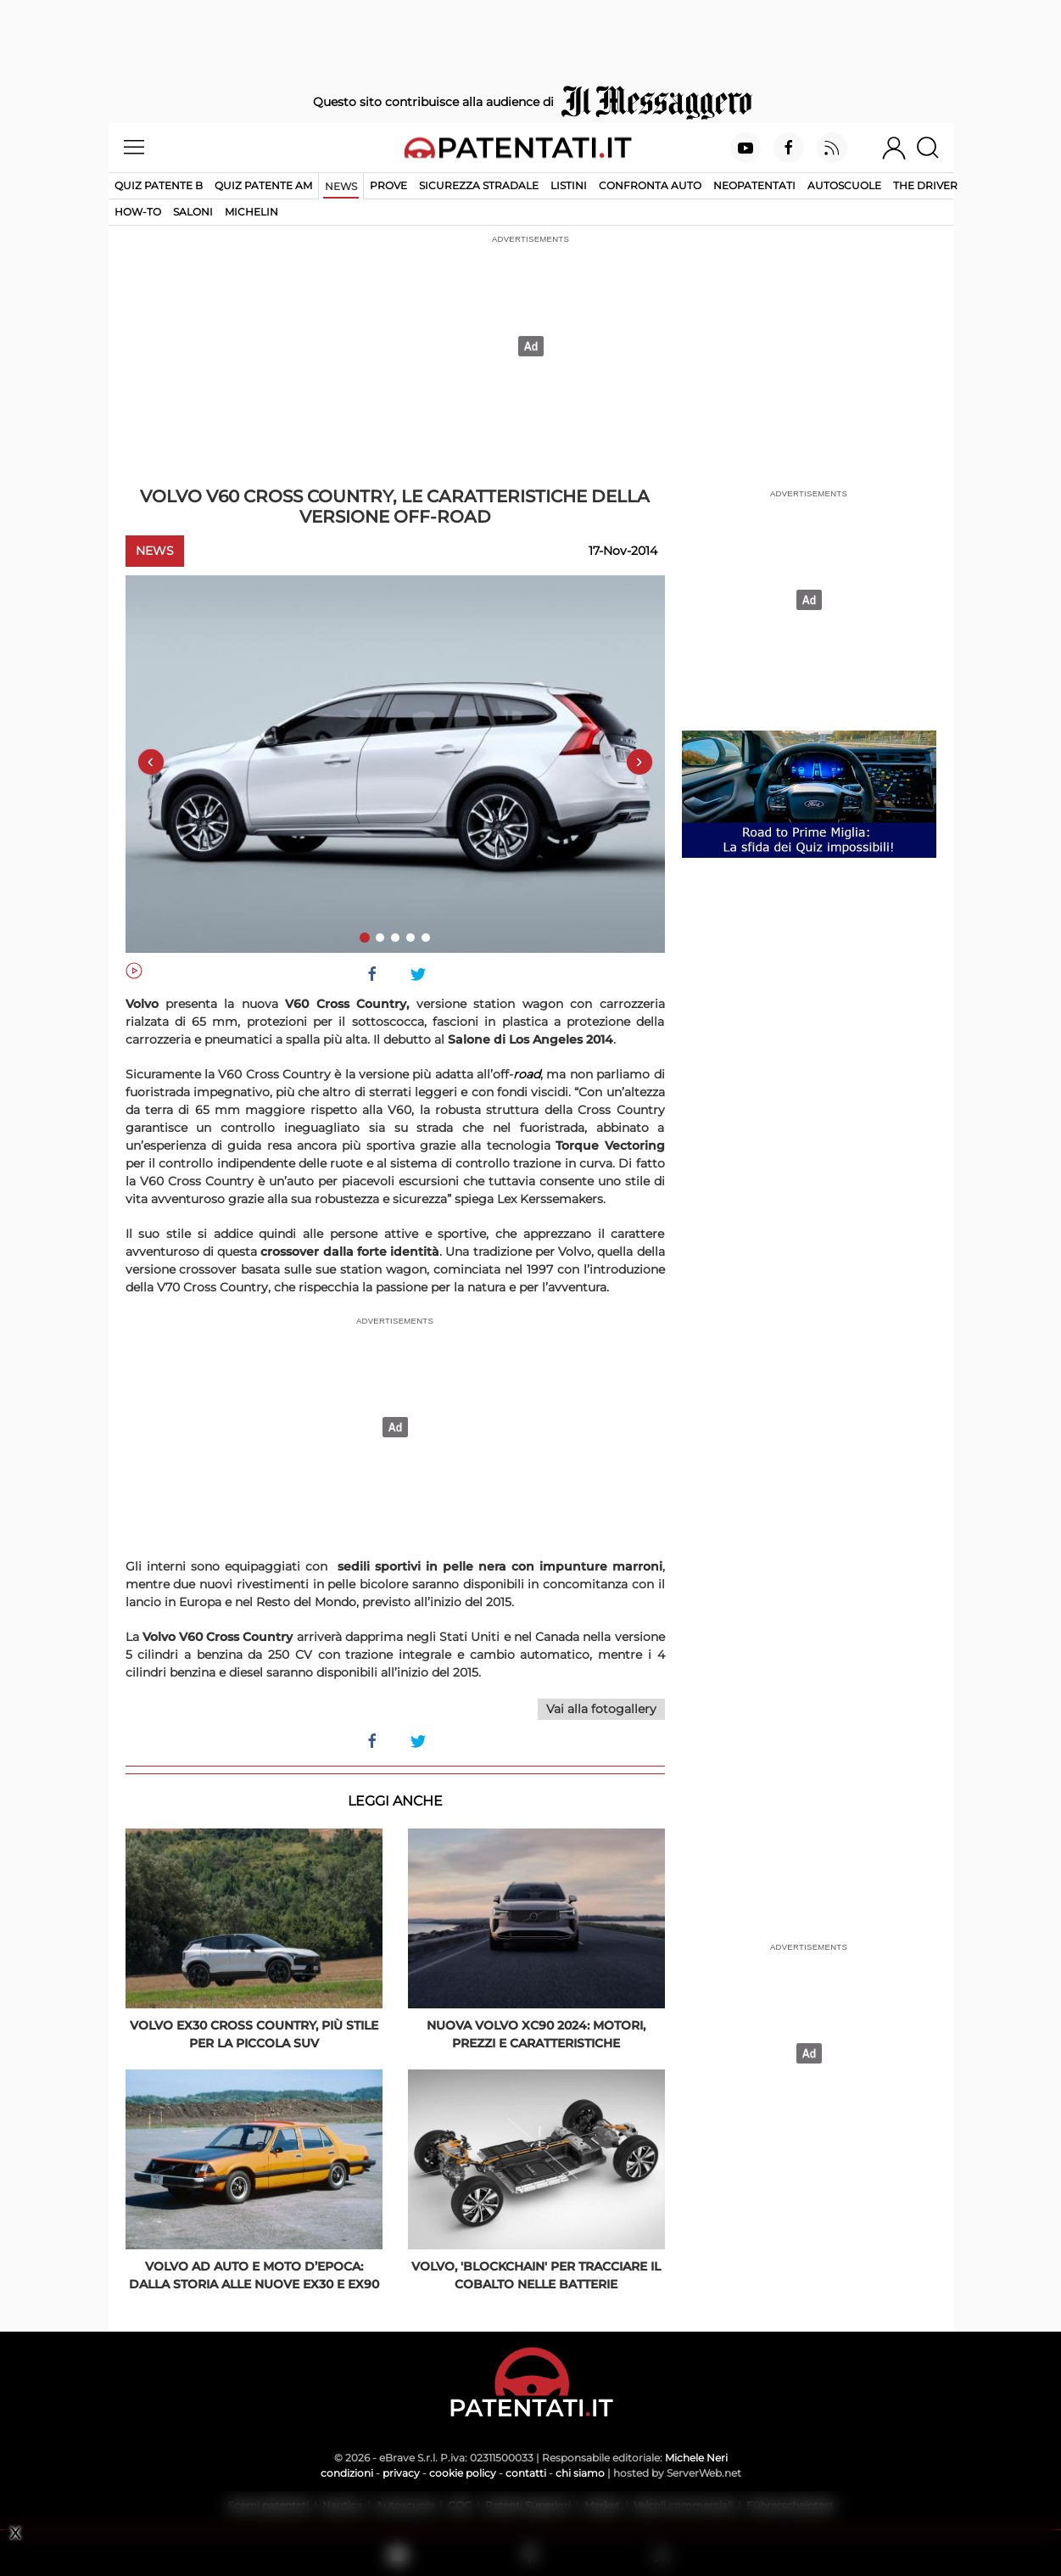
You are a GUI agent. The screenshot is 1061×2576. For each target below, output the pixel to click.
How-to (137, 211)
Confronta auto (650, 185)
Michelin (251, 211)
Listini (568, 185)
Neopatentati (754, 185)
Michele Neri (696, 2457)
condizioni (347, 2473)
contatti (525, 2473)
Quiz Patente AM (263, 185)
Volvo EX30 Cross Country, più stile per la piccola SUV (254, 2034)
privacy (401, 2473)
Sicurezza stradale (479, 185)
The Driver (925, 185)
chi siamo (580, 2473)
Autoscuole (844, 185)
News (341, 186)
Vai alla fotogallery (601, 1708)
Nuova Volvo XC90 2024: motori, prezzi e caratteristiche (536, 2034)
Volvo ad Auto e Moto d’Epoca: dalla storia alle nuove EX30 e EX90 (254, 2275)
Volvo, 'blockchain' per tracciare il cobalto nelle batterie (536, 2275)
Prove (388, 185)
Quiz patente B (158, 185)
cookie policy (462, 2473)
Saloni (193, 211)
